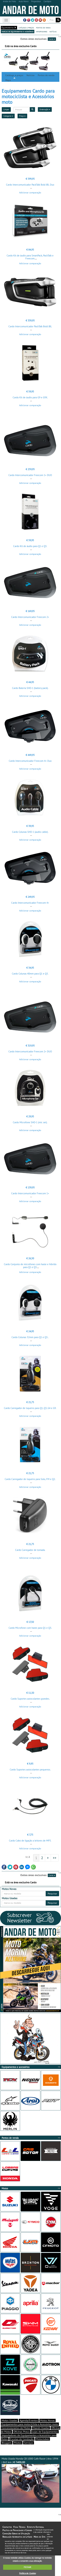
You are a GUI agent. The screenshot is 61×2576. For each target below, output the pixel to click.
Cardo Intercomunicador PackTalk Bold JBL (30, 326)
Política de (27, 2573)
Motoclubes (42, 2439)
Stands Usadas (41, 2428)
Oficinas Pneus (22, 2431)
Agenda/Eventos (29, 2420)
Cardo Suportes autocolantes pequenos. (30, 1769)
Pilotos (18, 2442)
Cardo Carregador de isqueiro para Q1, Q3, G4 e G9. (30, 1408)
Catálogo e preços (14, 75)
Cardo (52, 39)
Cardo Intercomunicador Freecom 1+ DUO (30, 475)
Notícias (30, 75)
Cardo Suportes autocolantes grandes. (30, 1698)
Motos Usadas (9, 2420)
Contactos (7, 2526)
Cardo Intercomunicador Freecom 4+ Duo (30, 760)
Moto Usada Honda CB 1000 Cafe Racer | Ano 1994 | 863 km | (30, 2480)
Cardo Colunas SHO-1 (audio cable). (30, 831)
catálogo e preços (26, 27)
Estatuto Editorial (35, 2526)
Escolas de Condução (22, 2439)
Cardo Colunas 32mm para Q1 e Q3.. (30, 1337)
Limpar (6, 109)
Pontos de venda (46, 75)
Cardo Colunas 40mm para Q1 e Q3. (30, 973)
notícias (52, 31)
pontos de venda (43, 27)
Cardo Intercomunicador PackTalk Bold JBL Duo (30, 184)
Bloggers (7, 2442)
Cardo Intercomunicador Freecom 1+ (30, 1193)
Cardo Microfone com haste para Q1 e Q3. (30, 1627)
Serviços (28, 2442)
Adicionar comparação (30, 192)
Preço (22, 116)
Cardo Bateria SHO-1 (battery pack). (30, 688)
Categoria (8, 116)
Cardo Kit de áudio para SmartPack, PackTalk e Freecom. (30, 257)
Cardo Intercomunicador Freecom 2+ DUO (30, 1051)
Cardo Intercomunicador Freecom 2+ (30, 617)
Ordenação (45, 109)
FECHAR (27, 2567)
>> (54, 1857)
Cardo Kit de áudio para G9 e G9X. (30, 397)
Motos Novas (47, 2420)
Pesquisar (52, 1893)
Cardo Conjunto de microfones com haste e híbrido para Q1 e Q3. (30, 1266)
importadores (41, 31)
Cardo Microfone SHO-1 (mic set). (30, 1122)
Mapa (8, 80)
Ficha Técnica (19, 2526)
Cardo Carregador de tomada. (30, 1549)
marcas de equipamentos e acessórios (18, 31)
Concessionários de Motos (16, 2428)
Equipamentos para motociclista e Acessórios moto (30, 2424)
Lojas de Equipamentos (45, 2431)
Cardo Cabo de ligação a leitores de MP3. (30, 1840)
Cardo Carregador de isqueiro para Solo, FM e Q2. (30, 1479)
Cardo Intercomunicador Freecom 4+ (30, 902)
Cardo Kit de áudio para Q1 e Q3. (30, 546)
